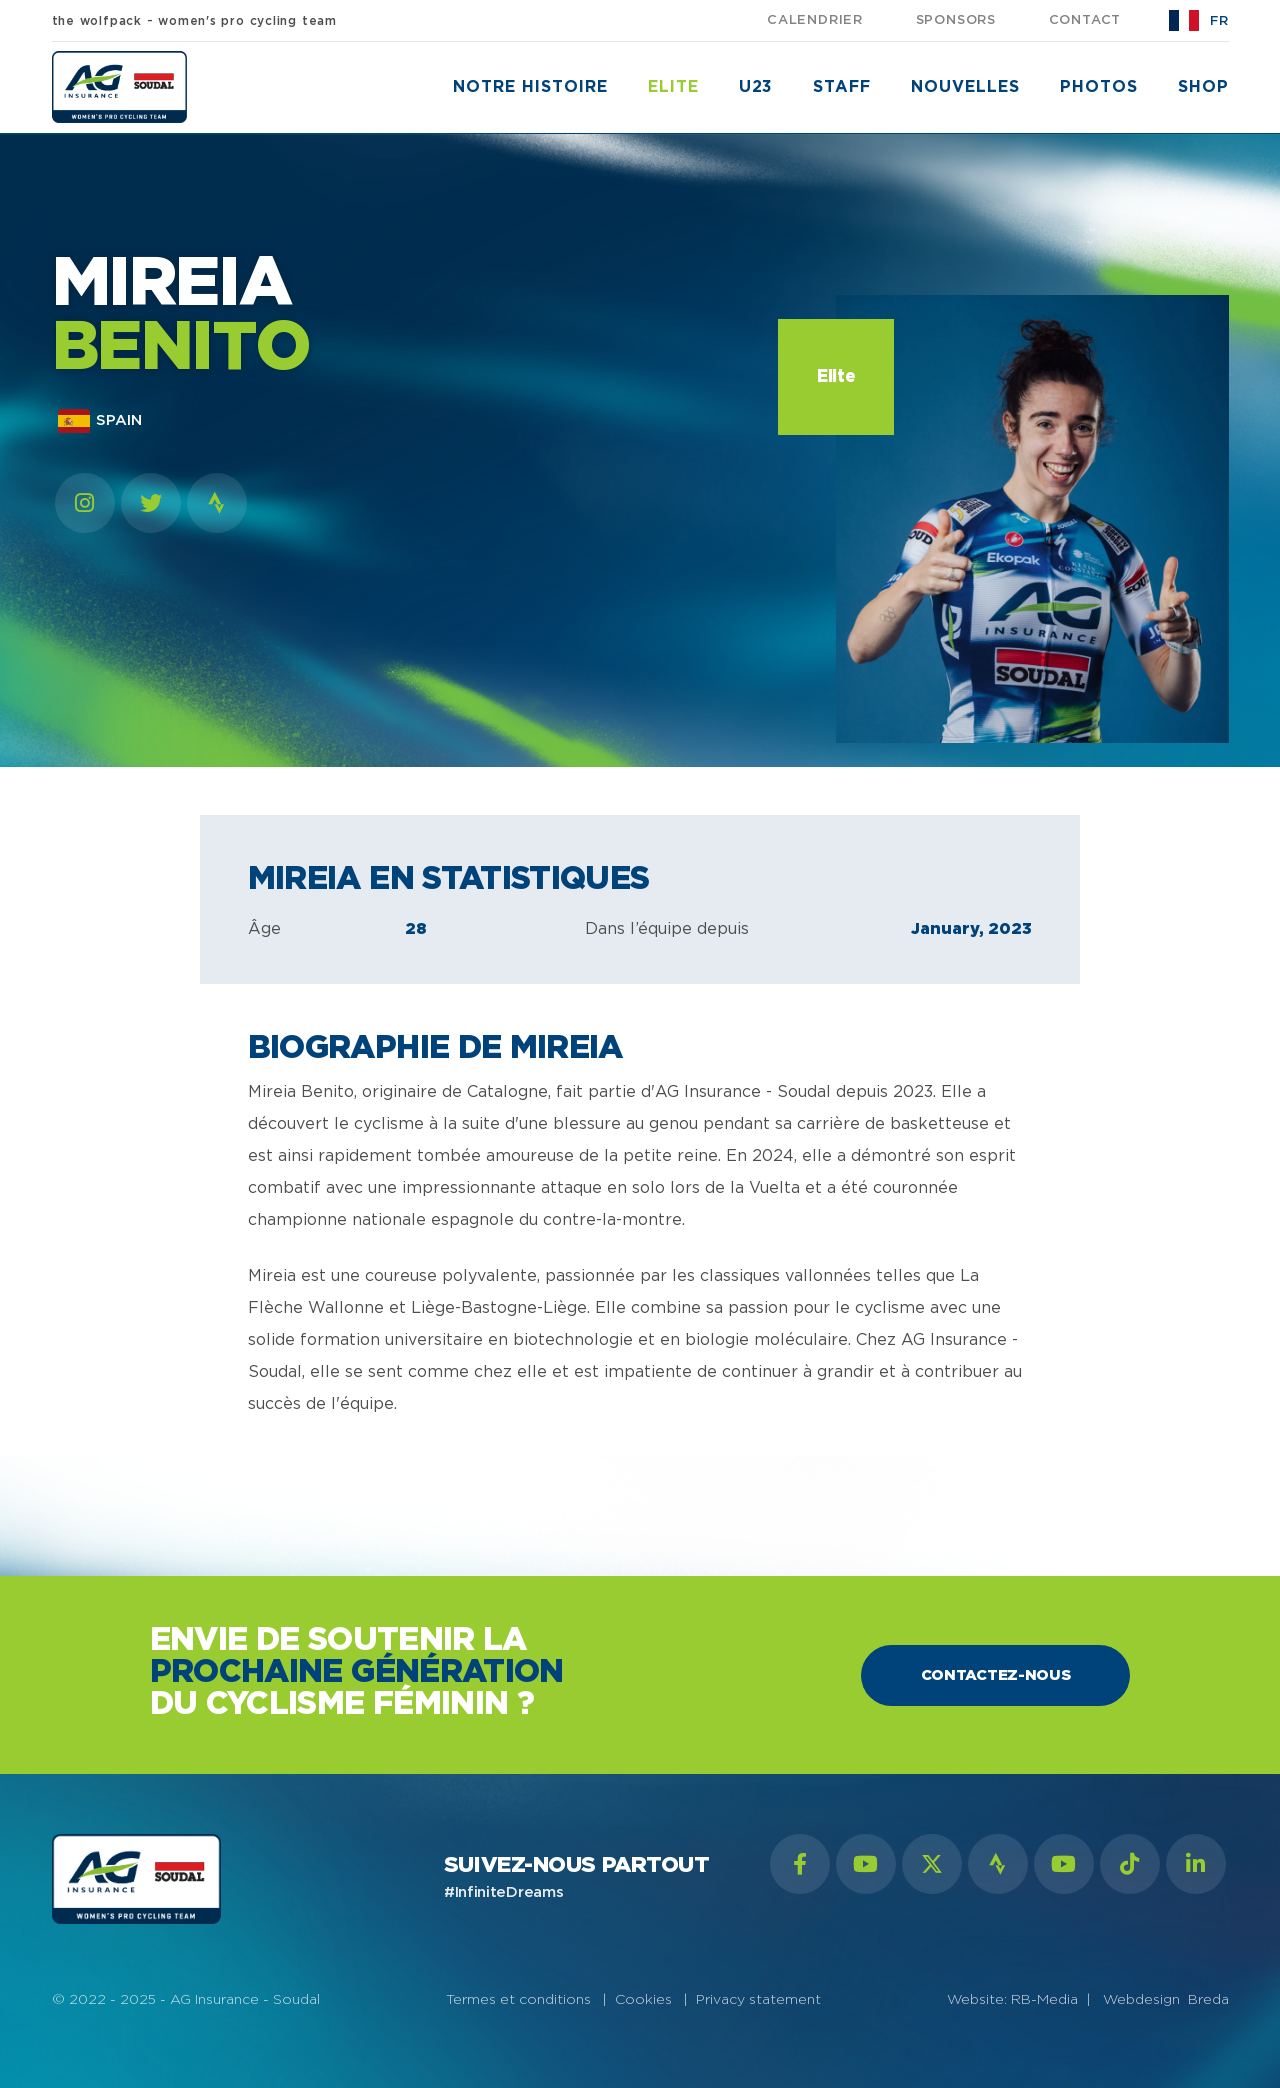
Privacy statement (758, 2000)
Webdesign (1145, 2000)
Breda (1208, 2000)
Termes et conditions (518, 2000)
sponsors (956, 20)
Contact (1085, 20)
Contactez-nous (996, 1675)
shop (1203, 87)
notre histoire (530, 87)
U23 (756, 87)
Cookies (643, 2000)
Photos (1099, 87)
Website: (979, 2000)
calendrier (815, 20)
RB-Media (1044, 2000)
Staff (842, 87)
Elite (673, 87)
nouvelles (965, 87)
